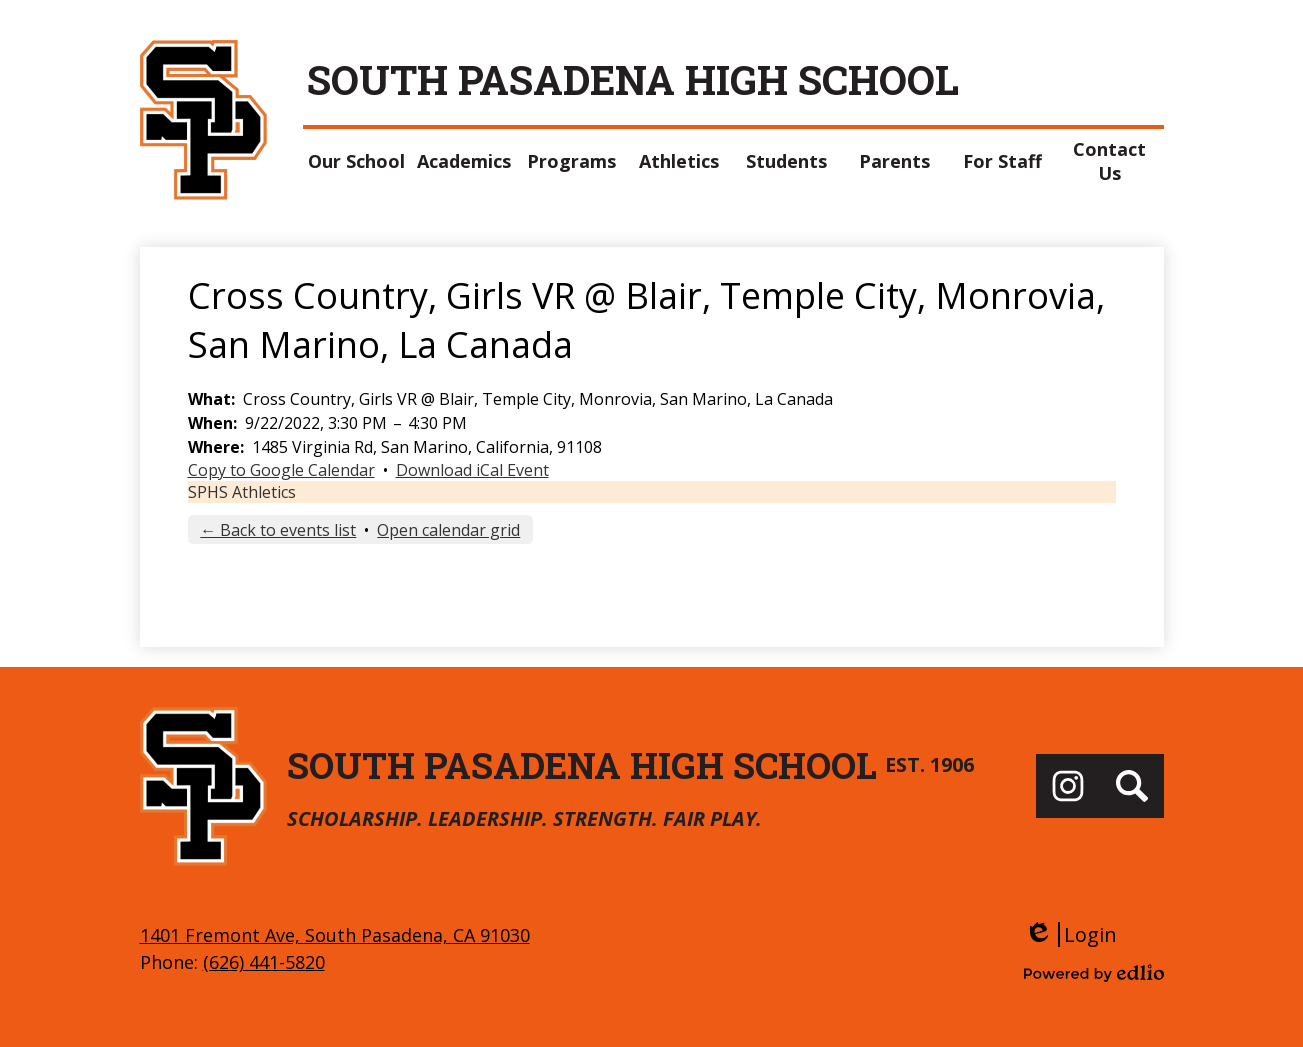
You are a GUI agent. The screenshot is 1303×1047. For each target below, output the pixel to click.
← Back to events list (278, 530)
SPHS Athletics (242, 492)
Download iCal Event (472, 470)
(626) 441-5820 (264, 962)
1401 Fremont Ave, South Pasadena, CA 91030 (335, 935)
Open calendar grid (448, 530)
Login (1070, 934)
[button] (357, 161)
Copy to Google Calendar (281, 470)
